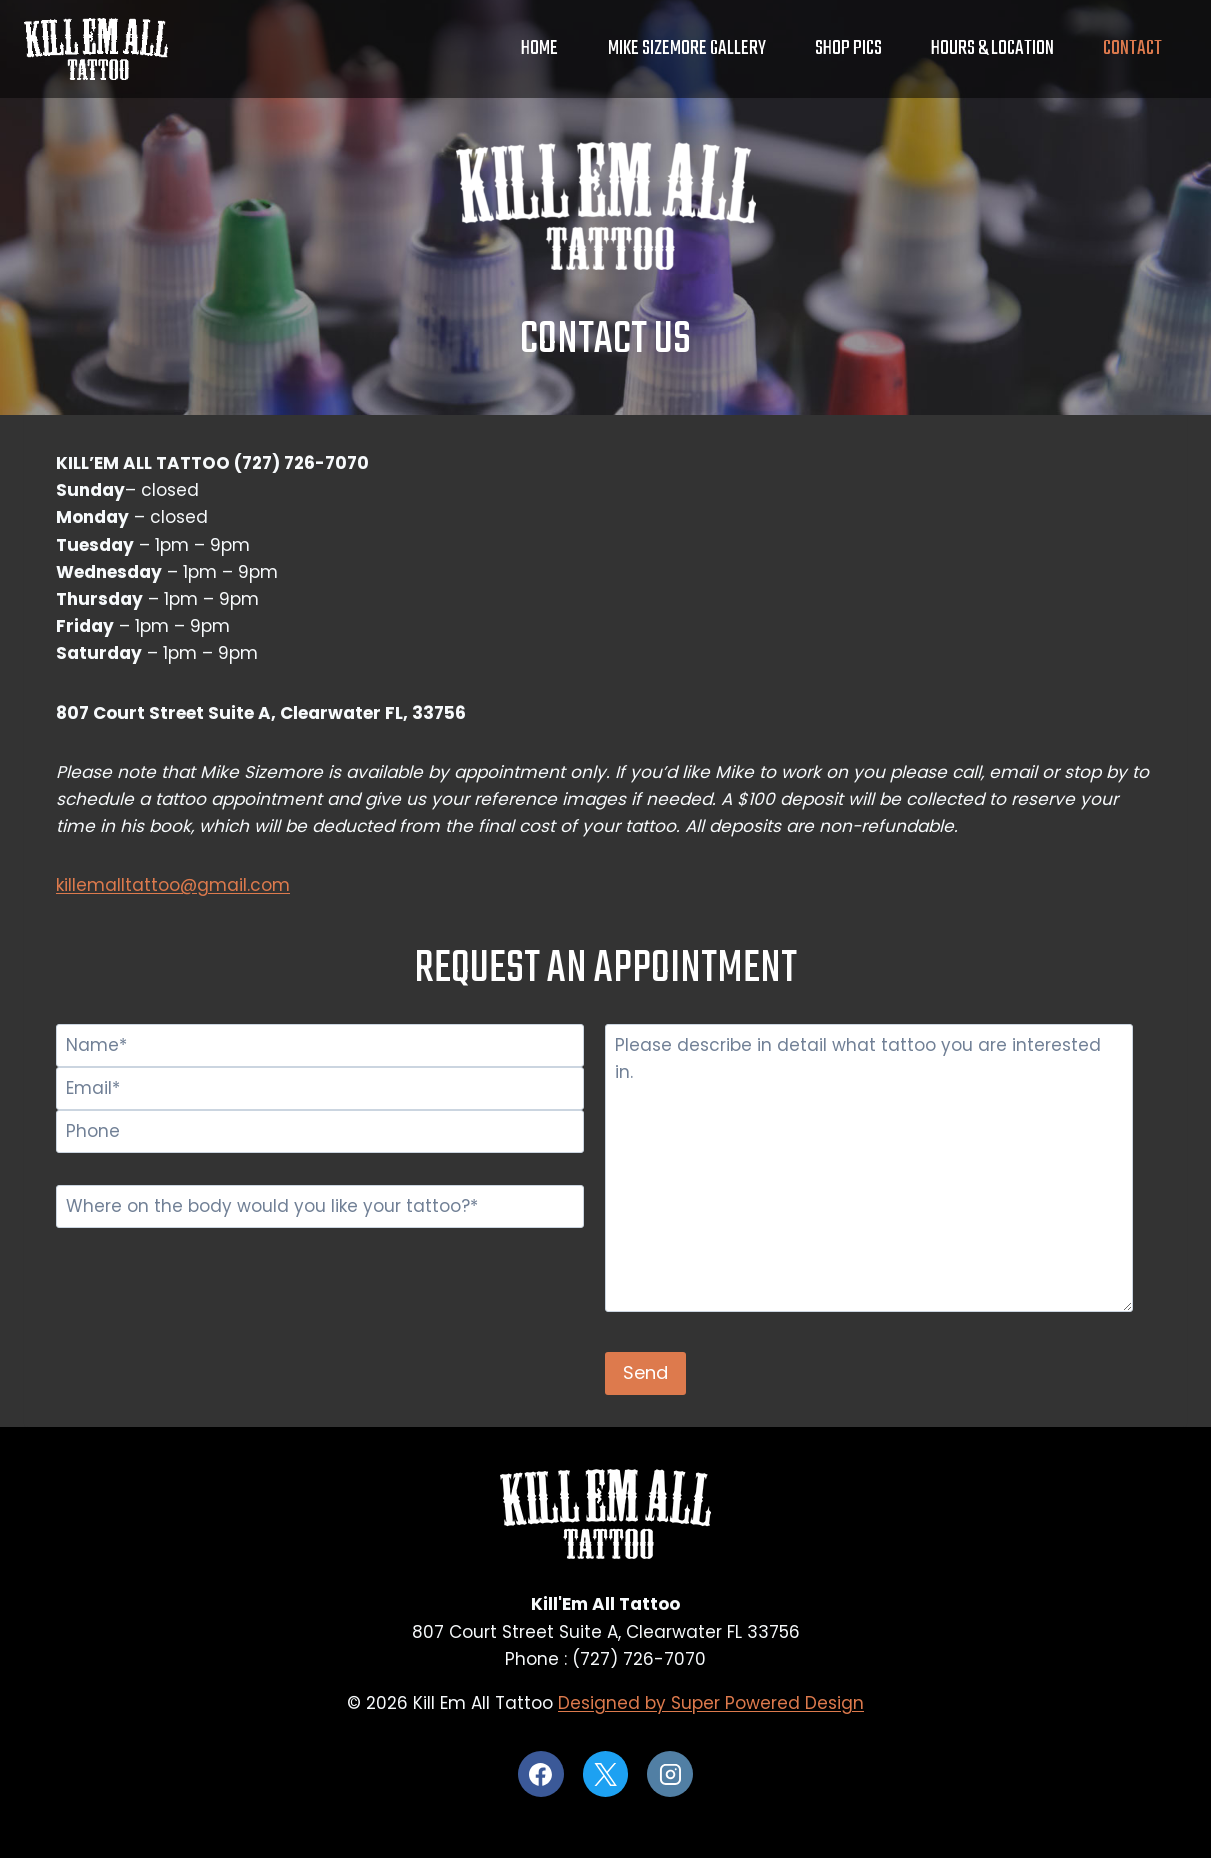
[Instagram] (670, 1774)
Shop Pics (848, 48)
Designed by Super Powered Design (711, 1703)
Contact (1132, 48)
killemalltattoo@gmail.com (173, 885)
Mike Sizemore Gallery (687, 48)
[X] (606, 1774)
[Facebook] (541, 1774)
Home (539, 48)
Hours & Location (992, 48)
